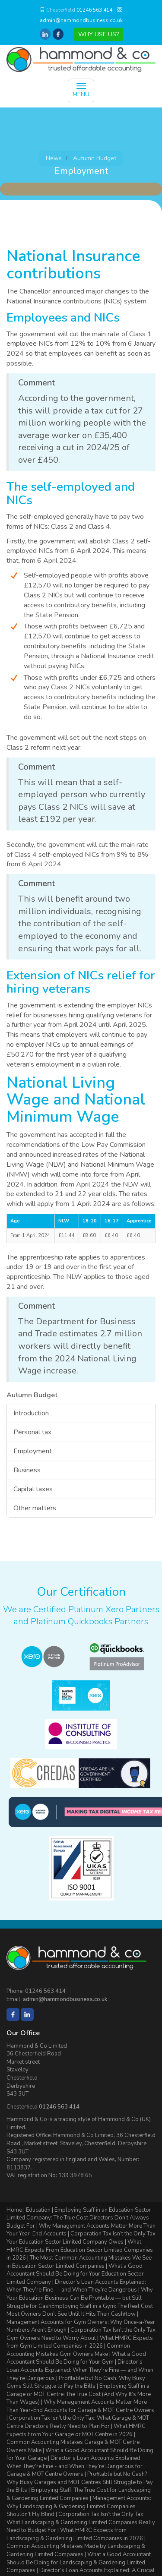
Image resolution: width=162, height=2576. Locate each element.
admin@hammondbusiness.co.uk (81, 20)
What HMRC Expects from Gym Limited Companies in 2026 (79, 2342)
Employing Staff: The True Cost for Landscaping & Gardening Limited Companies (78, 2494)
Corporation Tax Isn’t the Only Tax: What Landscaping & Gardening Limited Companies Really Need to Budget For (80, 2522)
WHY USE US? (98, 34)
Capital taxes (33, 1489)
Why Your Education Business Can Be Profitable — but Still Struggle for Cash (79, 2298)
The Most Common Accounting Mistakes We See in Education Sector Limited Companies (79, 2262)
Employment (32, 1451)
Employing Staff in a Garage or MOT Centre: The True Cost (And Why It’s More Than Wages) (78, 2394)
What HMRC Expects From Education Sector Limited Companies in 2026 (79, 2250)
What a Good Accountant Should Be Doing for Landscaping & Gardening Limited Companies (78, 2562)
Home (14, 2210)
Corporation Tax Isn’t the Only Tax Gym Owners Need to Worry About (81, 2334)
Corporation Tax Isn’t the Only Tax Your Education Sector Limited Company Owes (81, 2238)
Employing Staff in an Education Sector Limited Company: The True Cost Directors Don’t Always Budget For (78, 2218)
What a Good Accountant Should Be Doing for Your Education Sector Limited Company (75, 2274)
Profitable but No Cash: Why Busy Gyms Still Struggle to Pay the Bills (75, 2382)
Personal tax (32, 1432)
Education (38, 2210)
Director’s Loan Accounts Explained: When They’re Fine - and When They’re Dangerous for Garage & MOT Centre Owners (74, 2466)
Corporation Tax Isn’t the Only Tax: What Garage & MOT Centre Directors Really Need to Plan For (77, 2422)
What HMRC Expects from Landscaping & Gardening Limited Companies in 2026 (74, 2534)
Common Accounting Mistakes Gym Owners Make (68, 2350)
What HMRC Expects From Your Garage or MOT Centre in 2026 (76, 2430)
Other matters (34, 1508)
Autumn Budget (94, 158)
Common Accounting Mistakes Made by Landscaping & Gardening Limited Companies (75, 2550)
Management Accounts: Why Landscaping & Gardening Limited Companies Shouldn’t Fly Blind (78, 2506)
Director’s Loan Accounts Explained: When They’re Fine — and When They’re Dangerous (76, 2286)
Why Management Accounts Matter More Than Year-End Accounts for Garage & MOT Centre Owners (80, 2406)
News (54, 158)
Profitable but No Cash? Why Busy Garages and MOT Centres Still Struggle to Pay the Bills (79, 2482)
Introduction (31, 1413)
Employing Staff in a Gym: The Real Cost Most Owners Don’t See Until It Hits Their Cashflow (79, 2310)
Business (27, 1470)
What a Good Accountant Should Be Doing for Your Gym (76, 2358)
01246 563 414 (94, 9)
